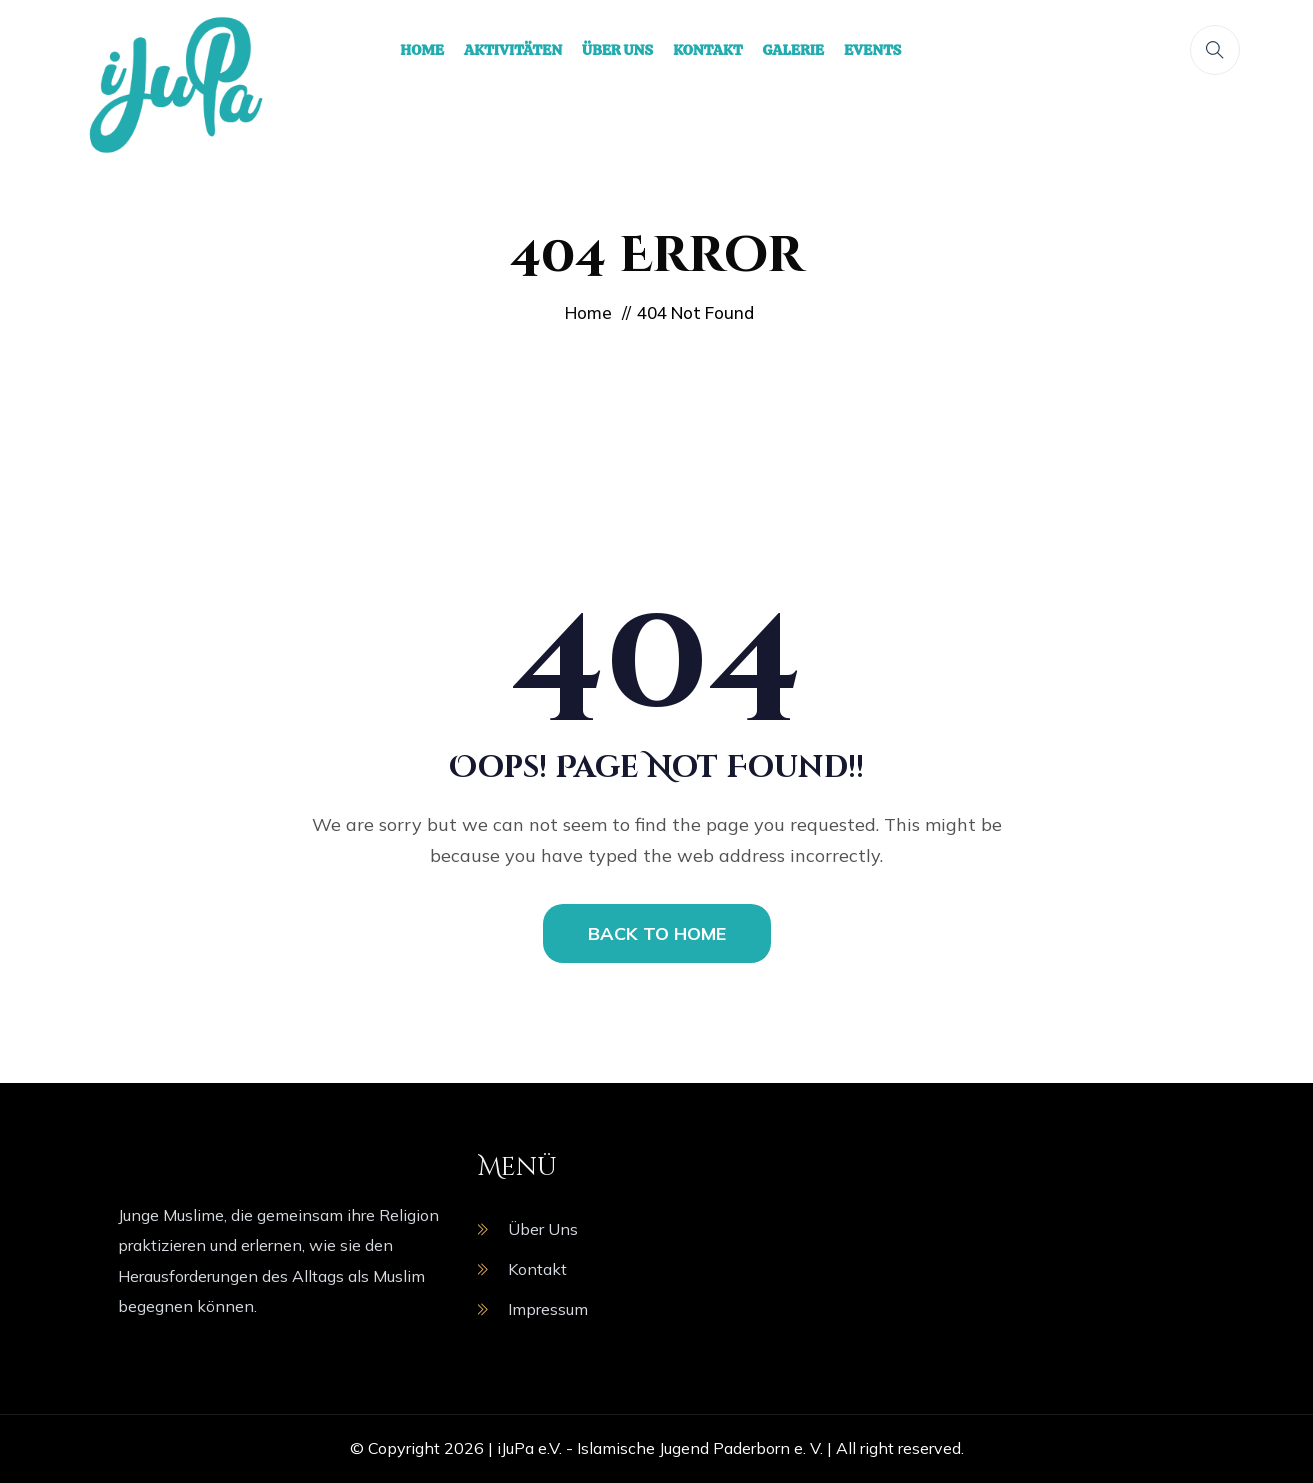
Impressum (548, 1309)
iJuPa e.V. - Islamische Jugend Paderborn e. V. (660, 1448)
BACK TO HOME (657, 933)
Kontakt (537, 1269)
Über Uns (543, 1229)
